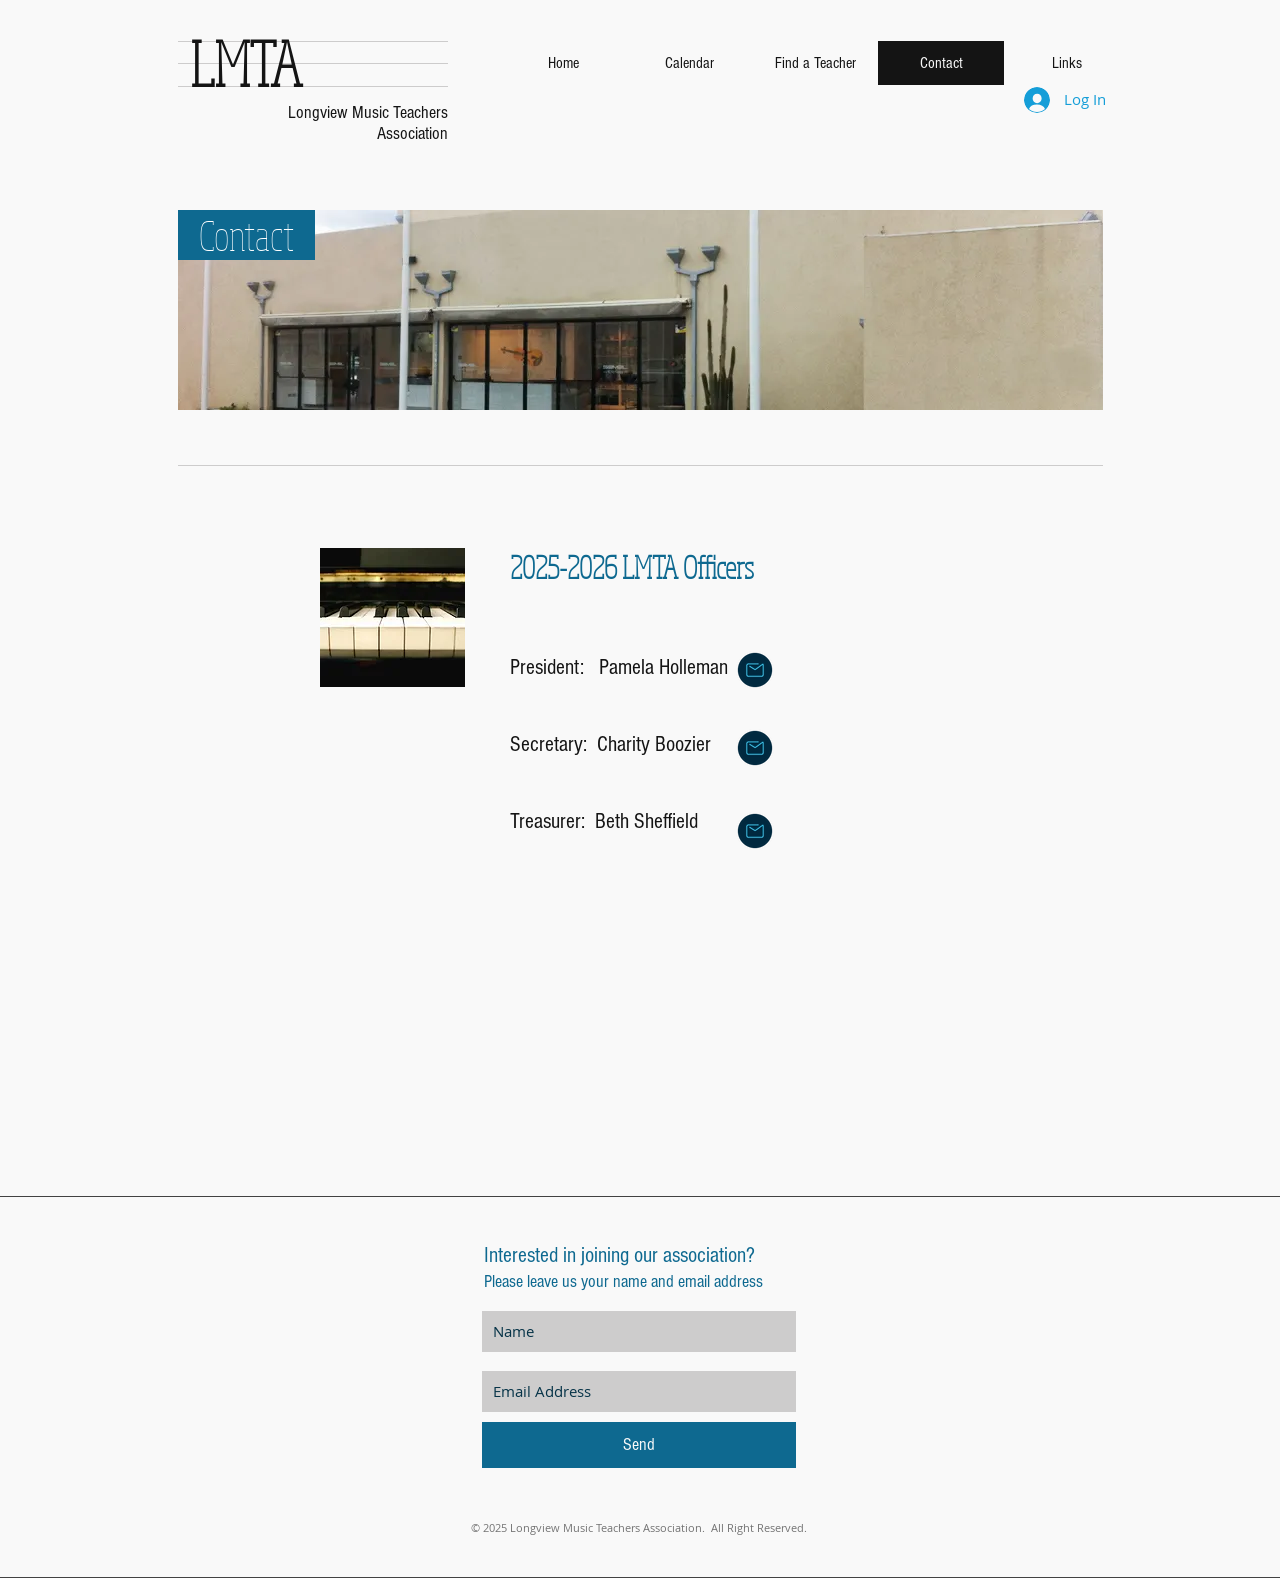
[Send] (639, 1445)
